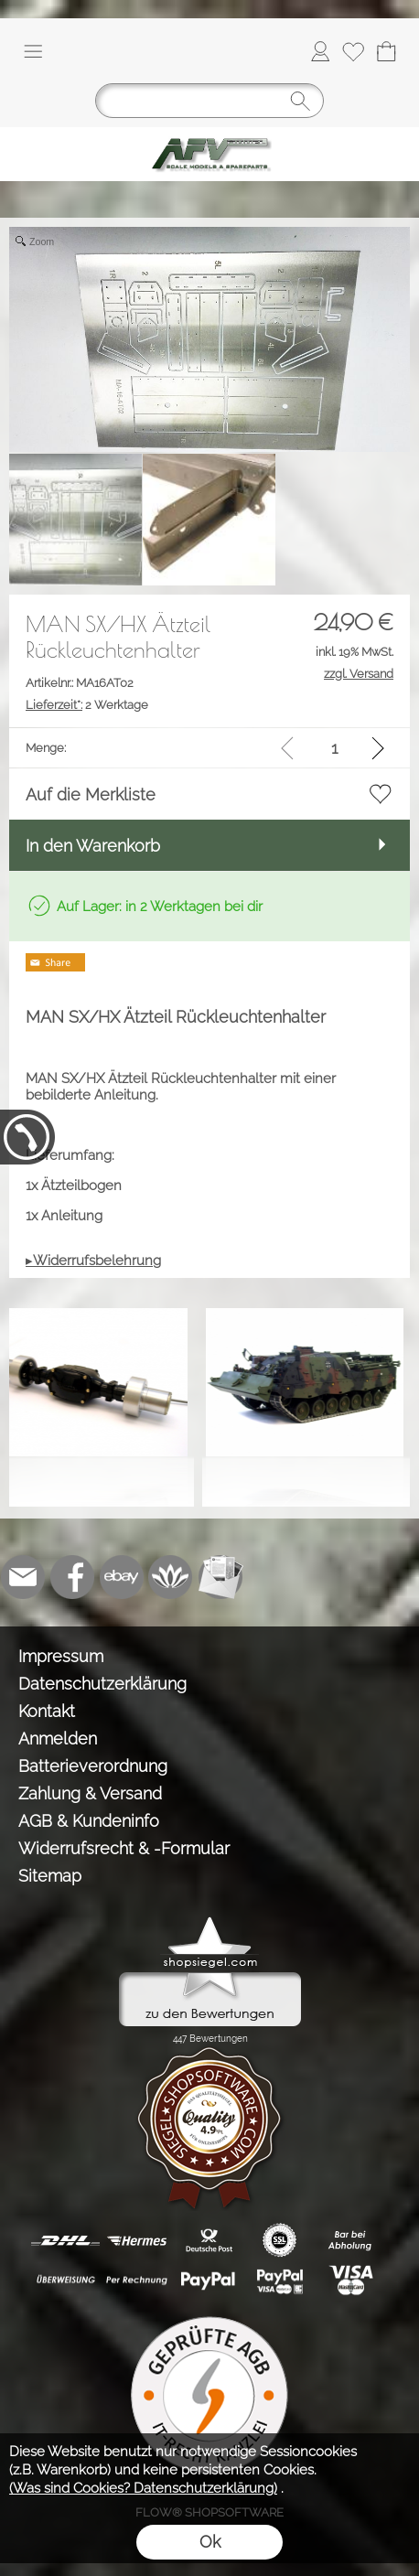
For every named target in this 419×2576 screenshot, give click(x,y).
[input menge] (334, 748)
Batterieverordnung (92, 1766)
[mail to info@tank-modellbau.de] (23, 1577)
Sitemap (49, 1875)
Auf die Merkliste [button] (91, 794)
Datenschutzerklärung (102, 1683)
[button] (33, 51)
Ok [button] (209, 2541)
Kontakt (46, 1711)
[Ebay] (122, 1577)
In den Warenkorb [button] (93, 845)
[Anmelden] (320, 51)
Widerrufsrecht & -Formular (124, 1848)
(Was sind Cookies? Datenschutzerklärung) (143, 2488)
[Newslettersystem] (220, 1577)
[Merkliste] (353, 51)
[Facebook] (72, 1577)
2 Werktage (87, 705)
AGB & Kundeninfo (88, 1820)
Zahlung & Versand (90, 1793)
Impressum (60, 1656)
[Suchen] (209, 100)
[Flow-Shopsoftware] (171, 1577)
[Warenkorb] (386, 51)
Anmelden (57, 1738)
